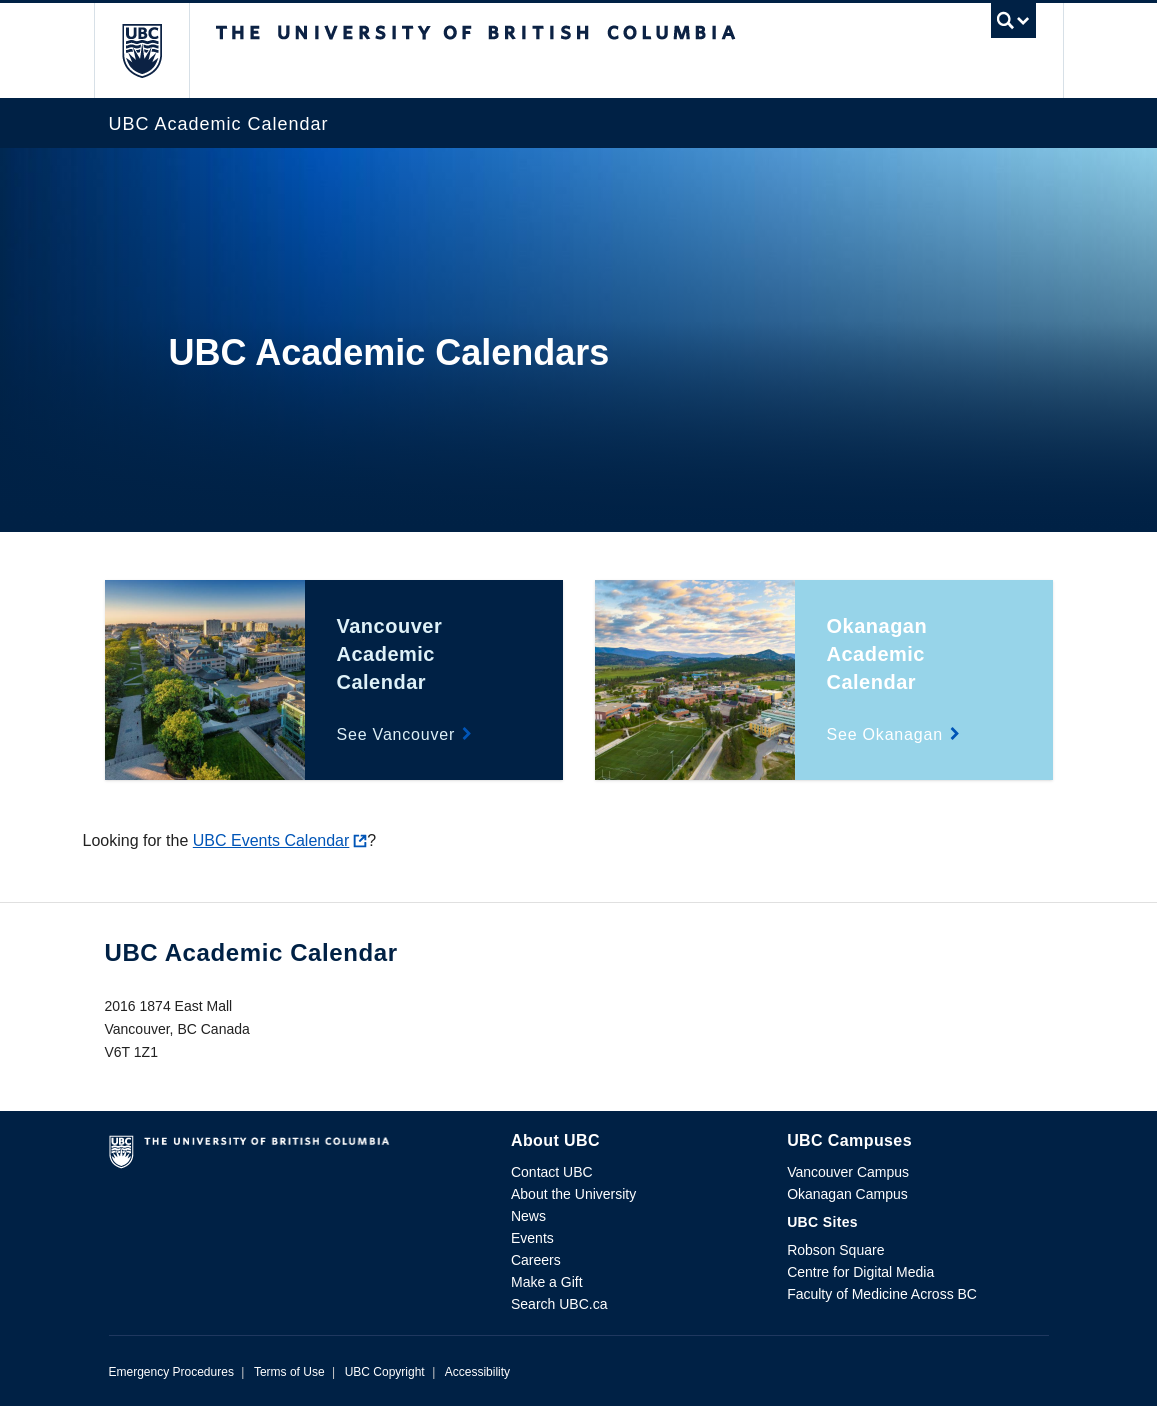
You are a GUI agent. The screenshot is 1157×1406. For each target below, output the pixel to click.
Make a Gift (547, 1282)
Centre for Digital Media (860, 1272)
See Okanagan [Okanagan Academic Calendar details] (885, 734)
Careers (536, 1260)
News (528, 1216)
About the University (573, 1194)
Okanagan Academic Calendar (877, 654)
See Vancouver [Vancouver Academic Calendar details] (396, 734)
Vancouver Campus (848, 1172)
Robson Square (835, 1250)
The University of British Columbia (156, 50)
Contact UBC (552, 1172)
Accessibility (477, 1372)
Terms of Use (289, 1372)
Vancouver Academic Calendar (390, 654)
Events (532, 1238)
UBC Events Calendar (271, 840)
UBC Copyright (385, 1372)
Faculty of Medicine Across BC (882, 1294)
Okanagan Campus (847, 1194)
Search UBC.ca (559, 1304)
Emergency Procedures (171, 1372)
